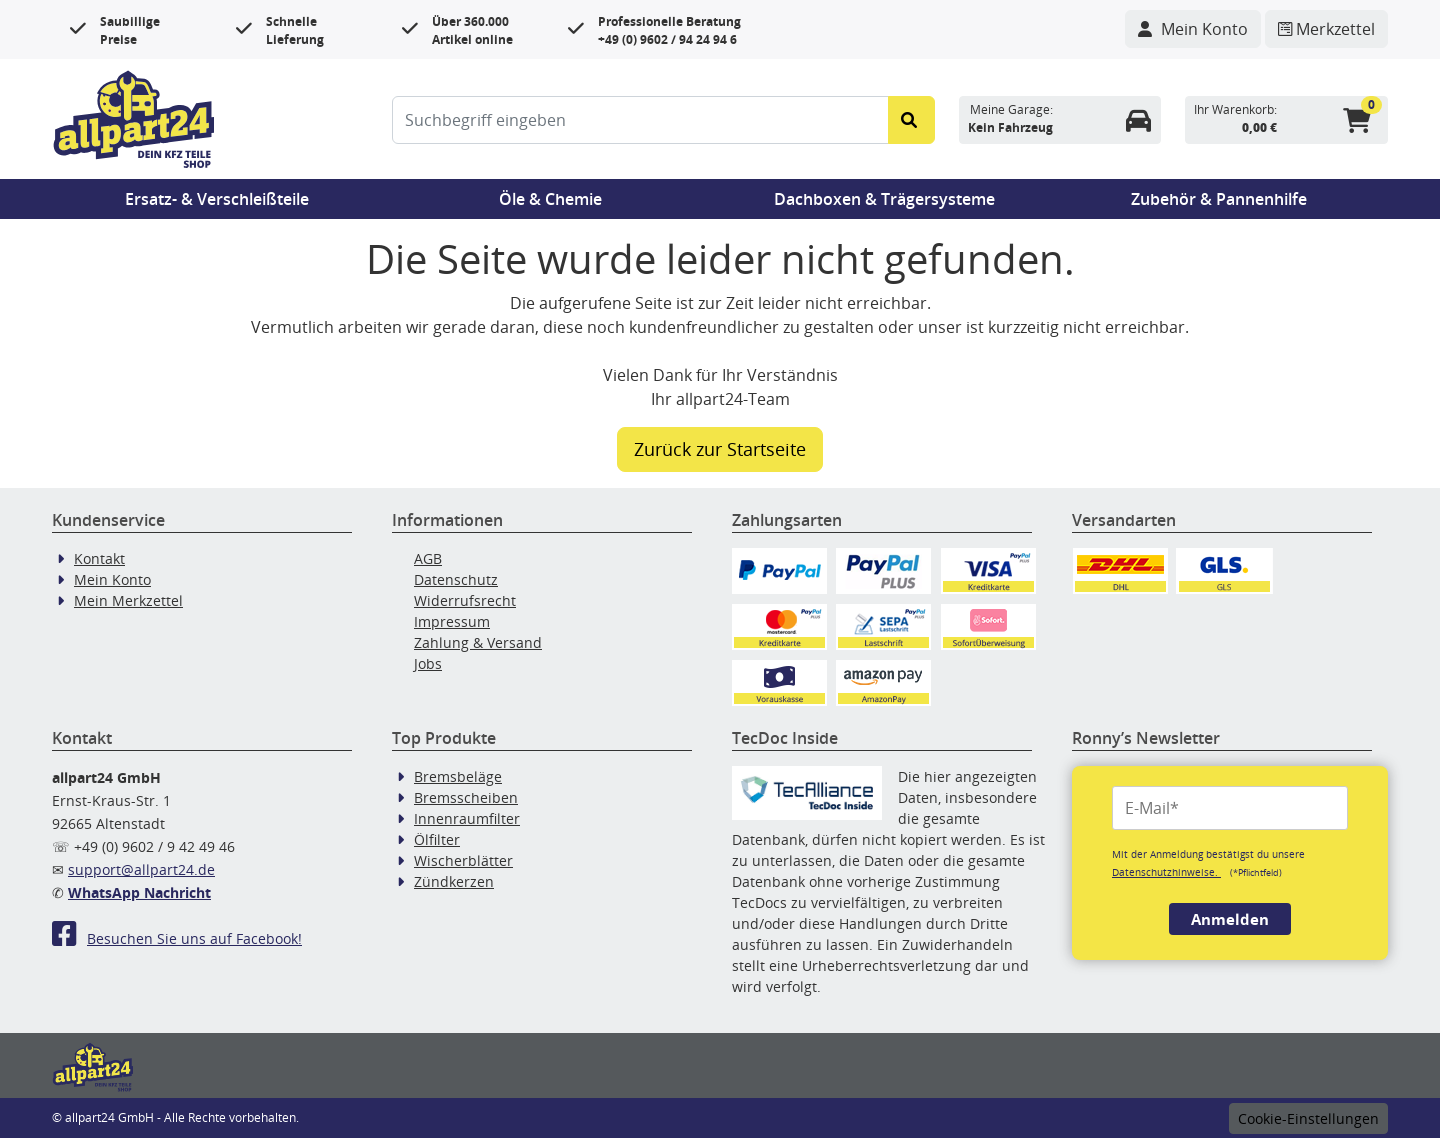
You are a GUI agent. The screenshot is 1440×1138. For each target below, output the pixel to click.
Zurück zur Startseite (720, 449)
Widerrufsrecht (465, 600)
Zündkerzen (454, 881)
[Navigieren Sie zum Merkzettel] (1326, 29)
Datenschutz (456, 579)
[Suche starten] (911, 120)
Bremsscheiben (466, 797)
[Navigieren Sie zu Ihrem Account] (1193, 29)
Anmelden (1230, 919)
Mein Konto (112, 579)
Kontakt (99, 558)
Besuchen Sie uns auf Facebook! (177, 938)
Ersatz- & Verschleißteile (217, 199)
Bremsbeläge (458, 776)
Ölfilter (437, 839)
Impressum (452, 621)
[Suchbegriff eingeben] (640, 120)
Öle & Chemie (550, 199)
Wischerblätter (463, 860)
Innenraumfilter (467, 818)
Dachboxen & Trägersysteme (884, 199)
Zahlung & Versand (478, 642)
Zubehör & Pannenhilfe (1219, 199)
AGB (428, 558)
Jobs (428, 663)
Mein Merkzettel (128, 600)
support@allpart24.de (141, 869)
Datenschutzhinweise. (1166, 872)
